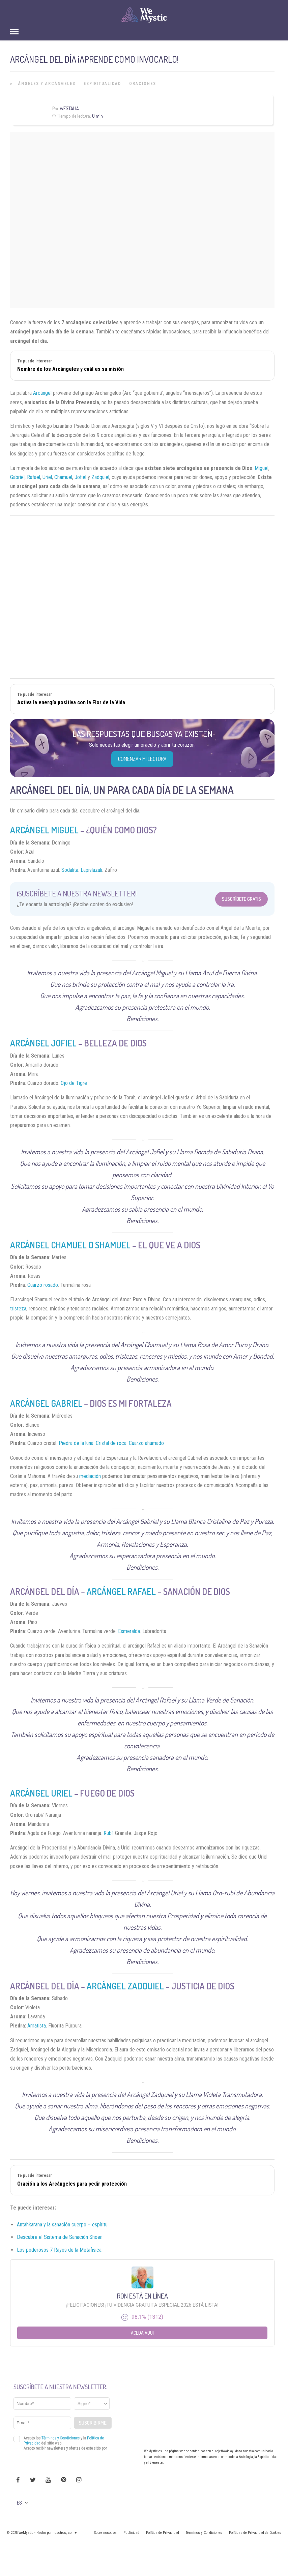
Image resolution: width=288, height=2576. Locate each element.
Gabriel (17, 477)
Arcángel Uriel (41, 1793)
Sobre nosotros (105, 2532)
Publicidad (131, 2532)
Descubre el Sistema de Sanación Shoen (60, 2237)
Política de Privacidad (162, 2532)
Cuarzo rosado (42, 1285)
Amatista (36, 2025)
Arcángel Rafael (121, 1591)
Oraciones (142, 83)
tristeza (18, 1308)
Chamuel (63, 477)
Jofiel (80, 477)
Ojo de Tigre (74, 1083)
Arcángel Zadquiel (125, 1985)
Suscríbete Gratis (241, 899)
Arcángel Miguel (44, 829)
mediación (90, 1476)
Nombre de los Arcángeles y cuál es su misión (70, 369)
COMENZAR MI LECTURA (142, 759)
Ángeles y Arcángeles (47, 83)
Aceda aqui (142, 2333)
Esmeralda (129, 1631)
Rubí (108, 1833)
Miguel (261, 468)
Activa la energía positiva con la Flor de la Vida (71, 702)
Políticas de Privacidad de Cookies (255, 2532)
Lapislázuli (91, 870)
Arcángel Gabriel (46, 1403)
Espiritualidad (102, 83)
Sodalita (69, 870)
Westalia (69, 108)
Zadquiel (100, 477)
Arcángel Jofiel (43, 1042)
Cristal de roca (111, 1443)
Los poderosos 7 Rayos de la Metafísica (59, 2250)
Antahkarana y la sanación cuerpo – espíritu (62, 2224)
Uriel (47, 477)
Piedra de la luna (76, 1443)
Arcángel (42, 393)
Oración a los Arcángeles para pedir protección (72, 2184)
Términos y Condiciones (204, 2532)
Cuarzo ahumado (146, 1443)
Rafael (33, 477)
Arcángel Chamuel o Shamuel (70, 1244)
